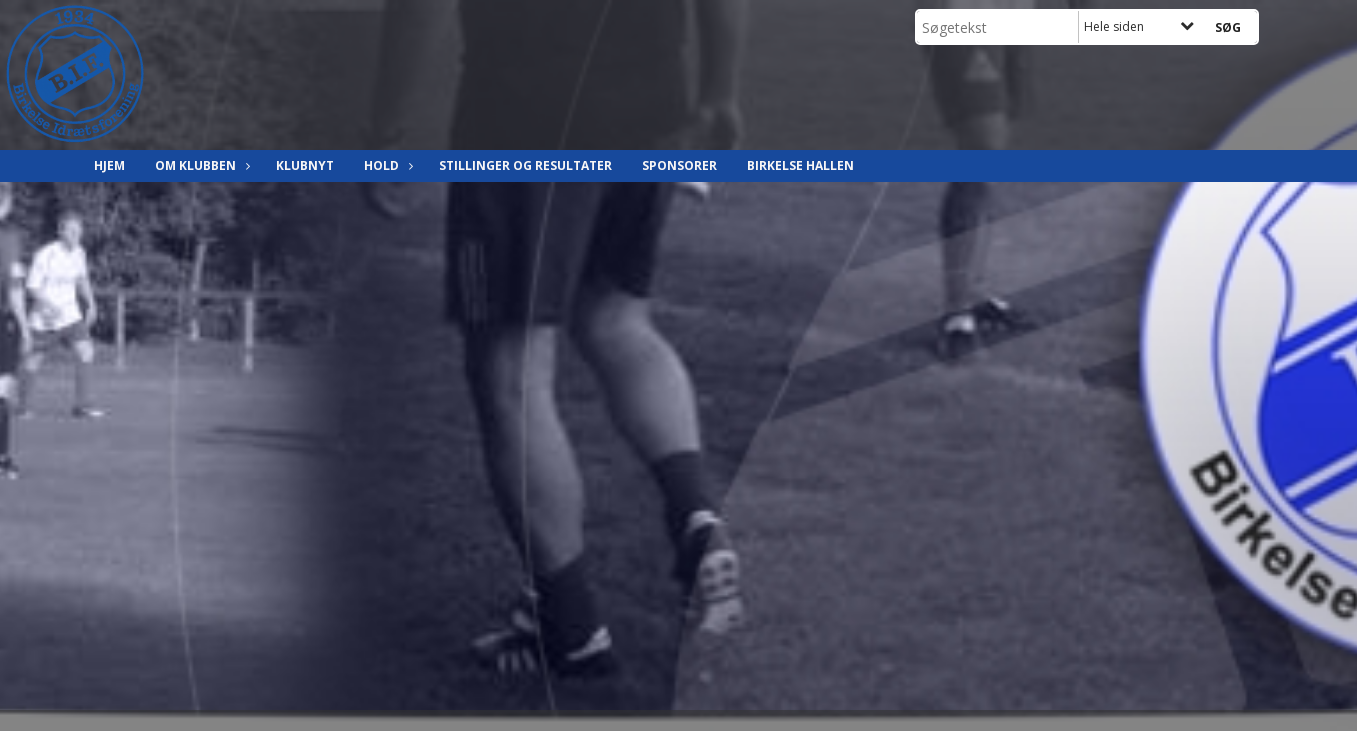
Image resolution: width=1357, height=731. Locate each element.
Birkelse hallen (800, 165)
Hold (386, 165)
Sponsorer (679, 165)
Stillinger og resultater (525, 165)
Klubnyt (305, 165)
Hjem (109, 165)
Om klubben (200, 165)
